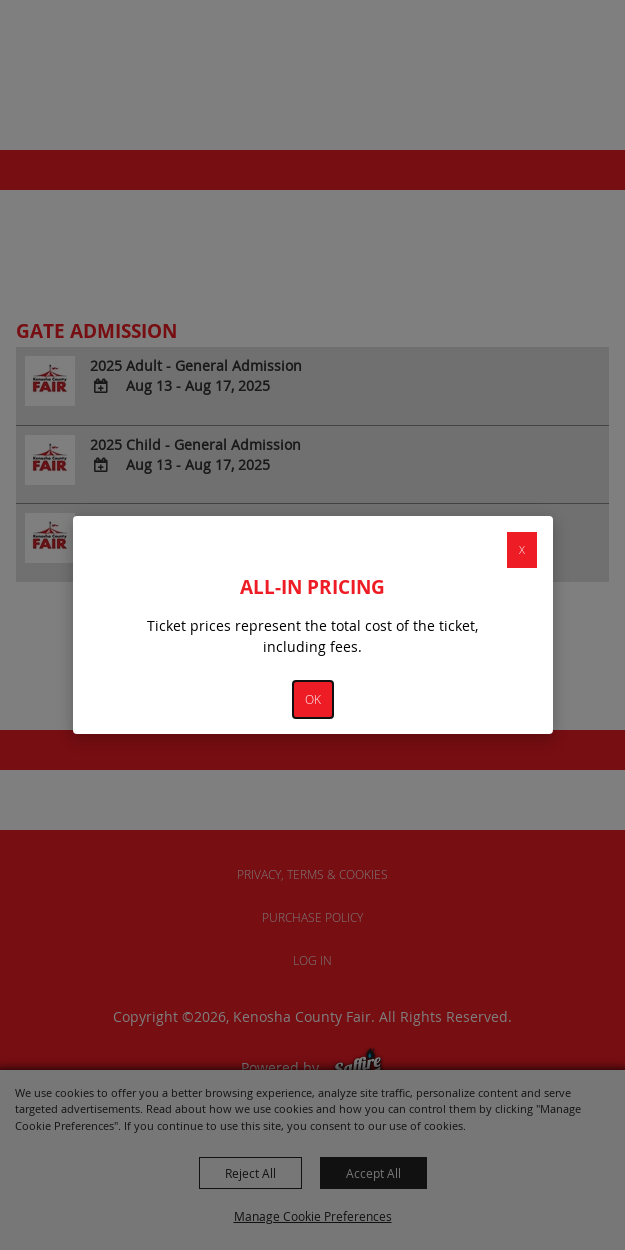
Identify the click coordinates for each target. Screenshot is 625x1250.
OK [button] (313, 699)
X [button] (522, 549)
